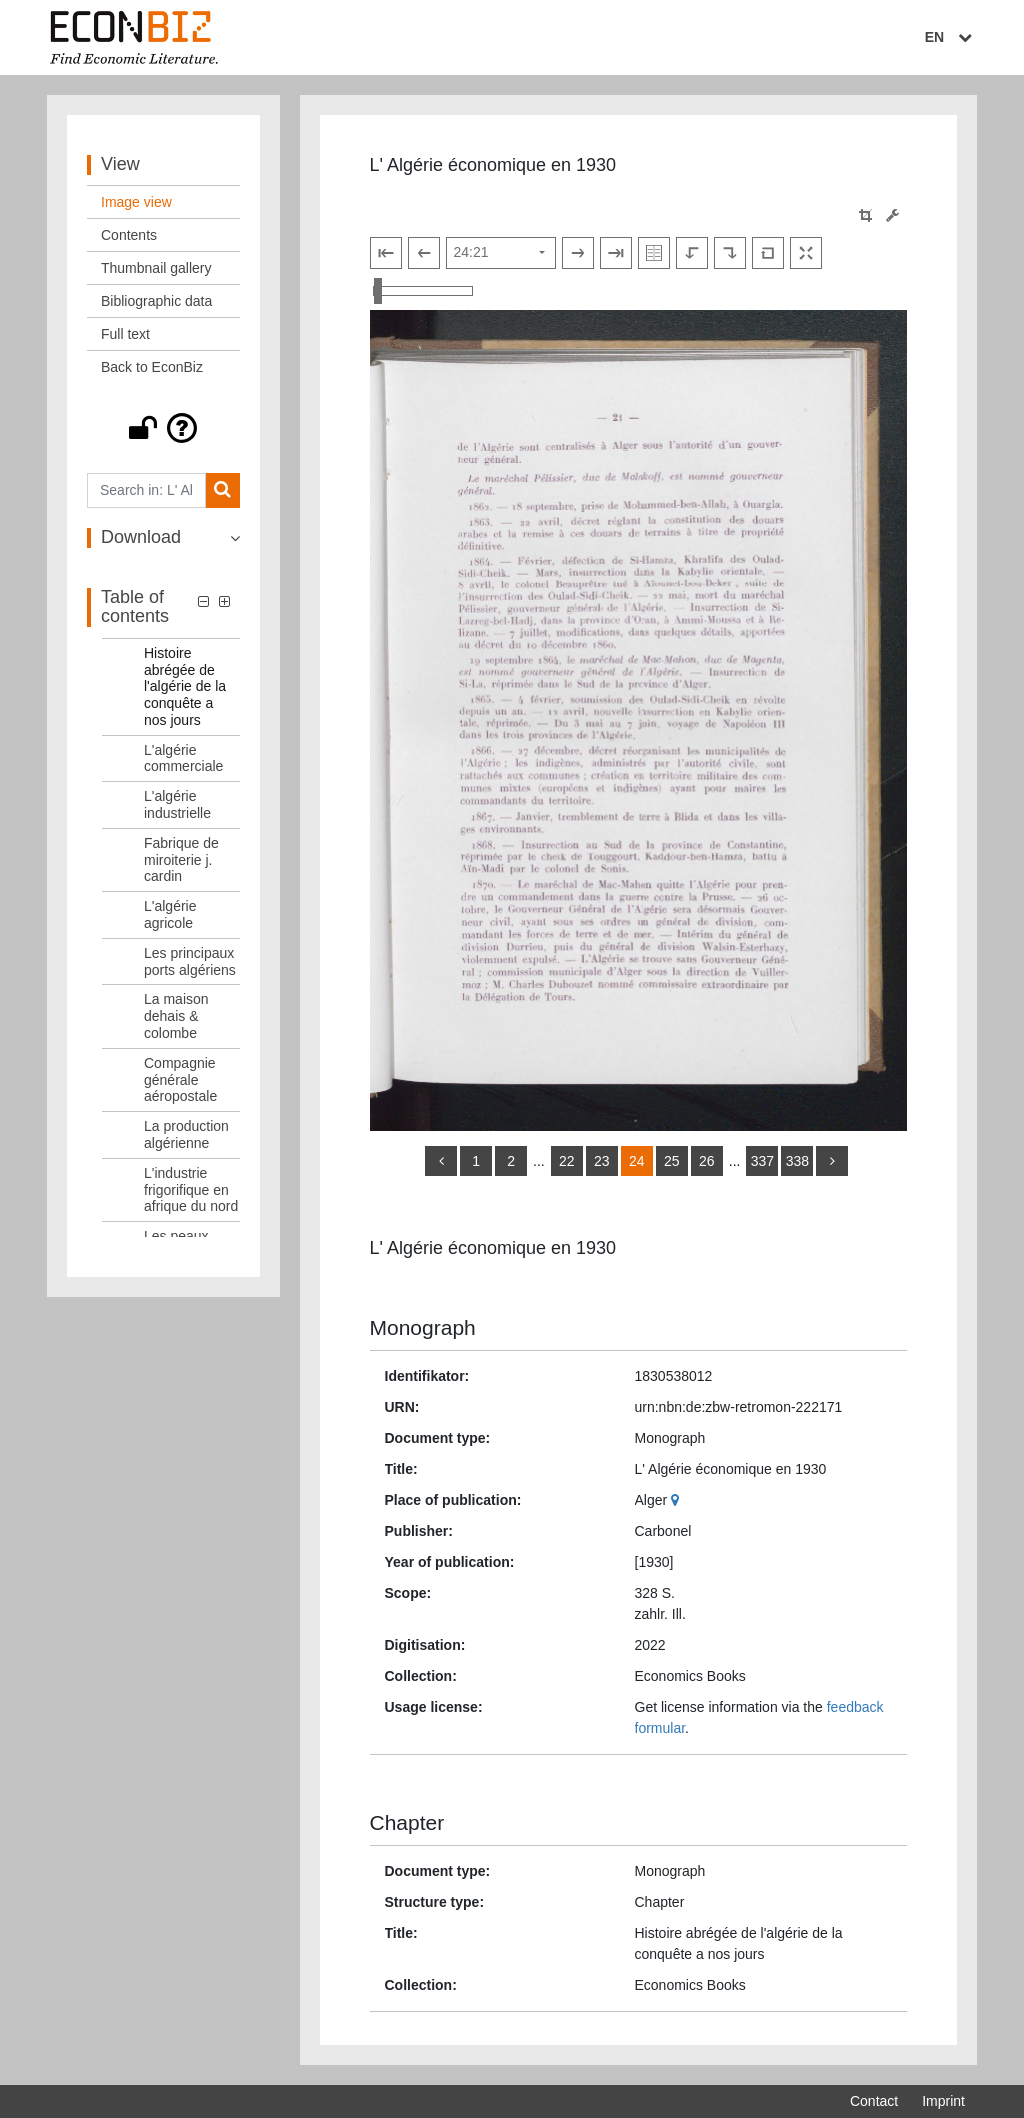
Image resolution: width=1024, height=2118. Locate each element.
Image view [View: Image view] (136, 202)
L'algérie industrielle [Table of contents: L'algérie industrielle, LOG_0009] (177, 804)
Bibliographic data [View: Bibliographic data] (156, 301)
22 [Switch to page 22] (567, 1161)
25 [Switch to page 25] (672, 1161)
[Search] (222, 490)
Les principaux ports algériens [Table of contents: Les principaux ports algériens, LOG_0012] (190, 961)
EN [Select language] (951, 37)
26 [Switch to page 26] (707, 1161)
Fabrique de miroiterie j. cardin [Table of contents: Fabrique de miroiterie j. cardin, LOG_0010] (181, 860)
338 (797, 1161)
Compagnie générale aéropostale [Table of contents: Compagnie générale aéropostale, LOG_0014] (180, 1080)
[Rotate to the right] (730, 253)
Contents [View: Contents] (129, 235)
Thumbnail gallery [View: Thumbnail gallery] (156, 268)
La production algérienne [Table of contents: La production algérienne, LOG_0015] (186, 1134)
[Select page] (501, 253)
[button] (163, 428)
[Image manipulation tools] (892, 215)
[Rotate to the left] (692, 253)
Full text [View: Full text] (125, 334)
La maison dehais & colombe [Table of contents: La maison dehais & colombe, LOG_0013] (176, 1016)
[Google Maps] (677, 1500)
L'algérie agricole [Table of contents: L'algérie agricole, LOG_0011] (170, 914)
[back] (441, 1161)
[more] (832, 1161)
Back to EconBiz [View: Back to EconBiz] (152, 367)
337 (762, 1161)
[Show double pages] (654, 253)
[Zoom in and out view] (423, 291)
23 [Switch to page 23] (602, 1161)
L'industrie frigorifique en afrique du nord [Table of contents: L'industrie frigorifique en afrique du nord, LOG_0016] (191, 1190)
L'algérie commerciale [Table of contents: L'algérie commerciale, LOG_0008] (183, 758)
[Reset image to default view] (768, 253)
